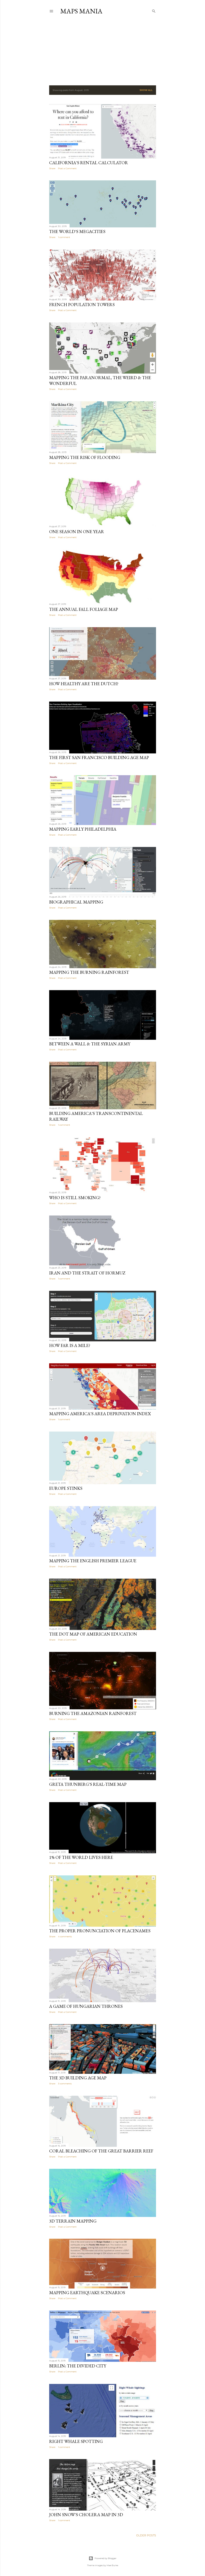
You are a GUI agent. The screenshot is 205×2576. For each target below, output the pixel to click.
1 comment (64, 237)
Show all (146, 90)
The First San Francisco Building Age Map (99, 757)
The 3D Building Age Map (77, 2078)
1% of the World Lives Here (81, 1857)
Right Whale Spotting (76, 2441)
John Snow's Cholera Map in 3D (86, 2514)
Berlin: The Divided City (77, 2366)
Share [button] (52, 168)
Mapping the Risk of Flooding (84, 457)
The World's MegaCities (77, 231)
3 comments (65, 2083)
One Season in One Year (76, 531)
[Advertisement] (102, 50)
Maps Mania (81, 11)
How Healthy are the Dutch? (84, 683)
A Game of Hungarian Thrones (86, 2006)
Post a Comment (67, 168)
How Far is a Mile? (69, 1345)
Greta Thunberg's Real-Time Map (88, 1784)
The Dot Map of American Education (93, 1634)
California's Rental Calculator (88, 162)
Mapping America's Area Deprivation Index (100, 1413)
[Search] (154, 10)
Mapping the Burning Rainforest (89, 972)
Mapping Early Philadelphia (82, 829)
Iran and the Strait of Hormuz (87, 1273)
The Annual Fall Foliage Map (83, 609)
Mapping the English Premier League (92, 1561)
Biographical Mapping (76, 902)
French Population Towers (82, 304)
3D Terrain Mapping (72, 2221)
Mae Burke (112, 2565)
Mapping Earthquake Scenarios (87, 2292)
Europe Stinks (65, 1488)
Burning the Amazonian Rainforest (93, 1713)
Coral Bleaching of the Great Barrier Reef (101, 2151)
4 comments (65, 1936)
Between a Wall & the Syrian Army (89, 1044)
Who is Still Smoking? (75, 1197)
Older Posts (146, 2535)
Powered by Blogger (103, 2558)
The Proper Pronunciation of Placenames (99, 1931)
